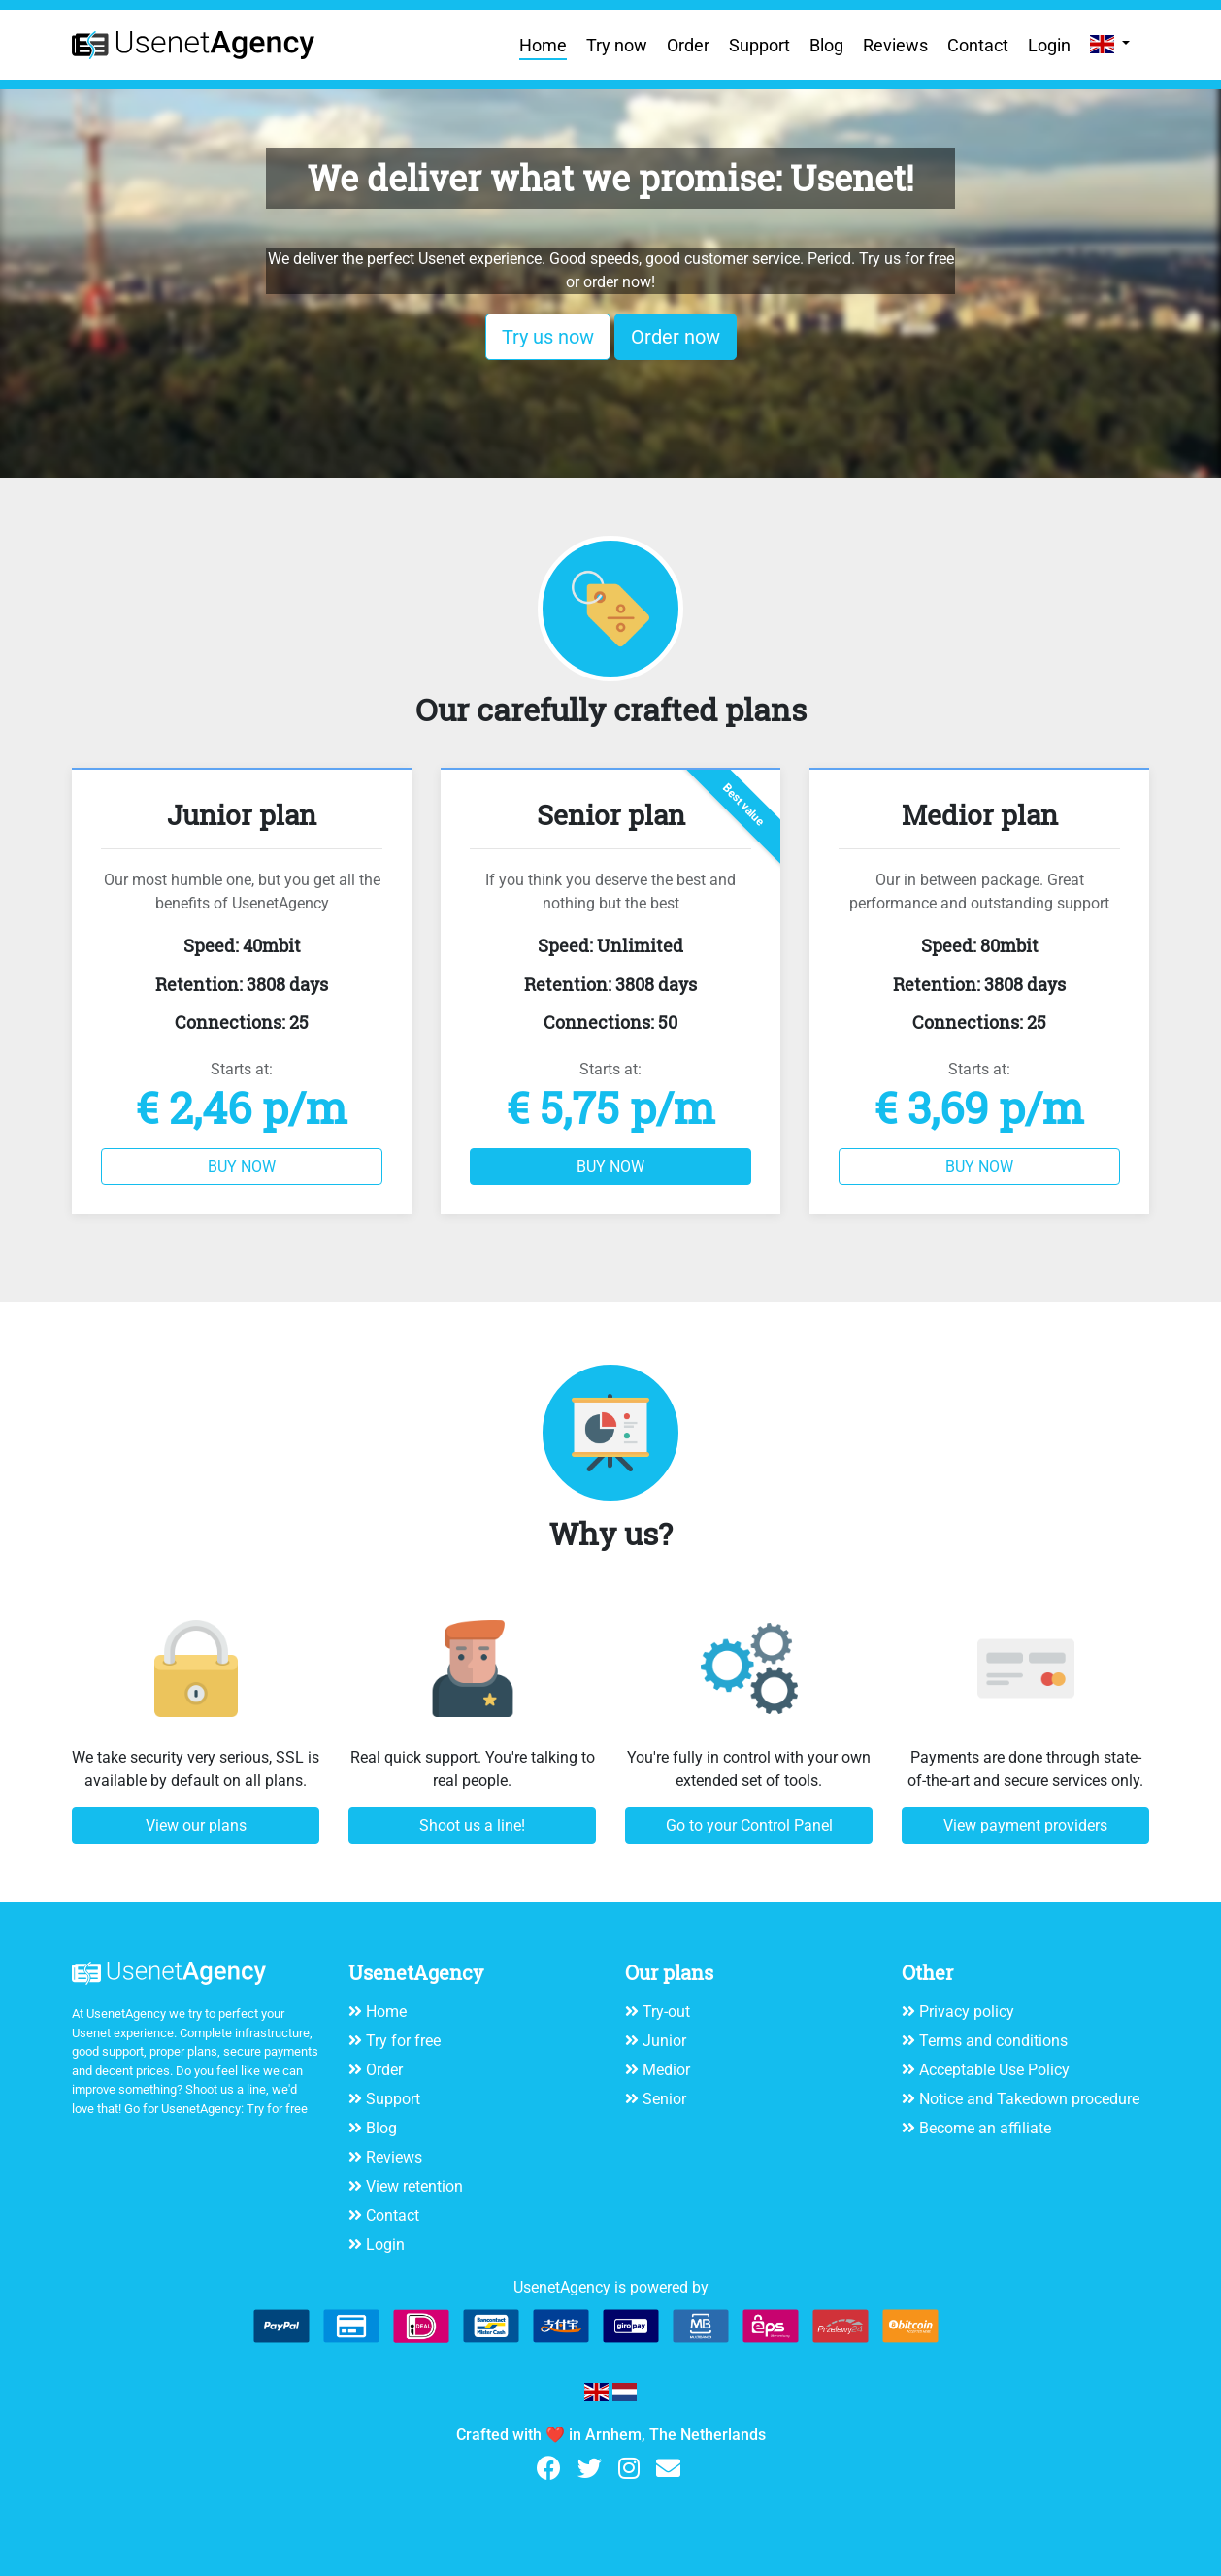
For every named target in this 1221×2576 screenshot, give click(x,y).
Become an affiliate (985, 2128)
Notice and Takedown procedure (1029, 2099)
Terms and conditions (993, 2040)
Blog (826, 45)
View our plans (196, 1825)
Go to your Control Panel (749, 1825)
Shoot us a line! (472, 1825)
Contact (977, 45)
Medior (666, 2070)
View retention (414, 2186)
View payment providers (1025, 1825)
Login (1049, 45)
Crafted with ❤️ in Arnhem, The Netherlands (611, 2435)
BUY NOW (242, 1166)
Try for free (277, 2108)
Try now (616, 45)
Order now (675, 336)
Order (688, 45)
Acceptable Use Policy (994, 2070)
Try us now (548, 336)
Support (759, 45)
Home (543, 45)
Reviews (895, 45)
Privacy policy (966, 2011)
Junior (664, 2040)
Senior (664, 2099)
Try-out (666, 2011)
